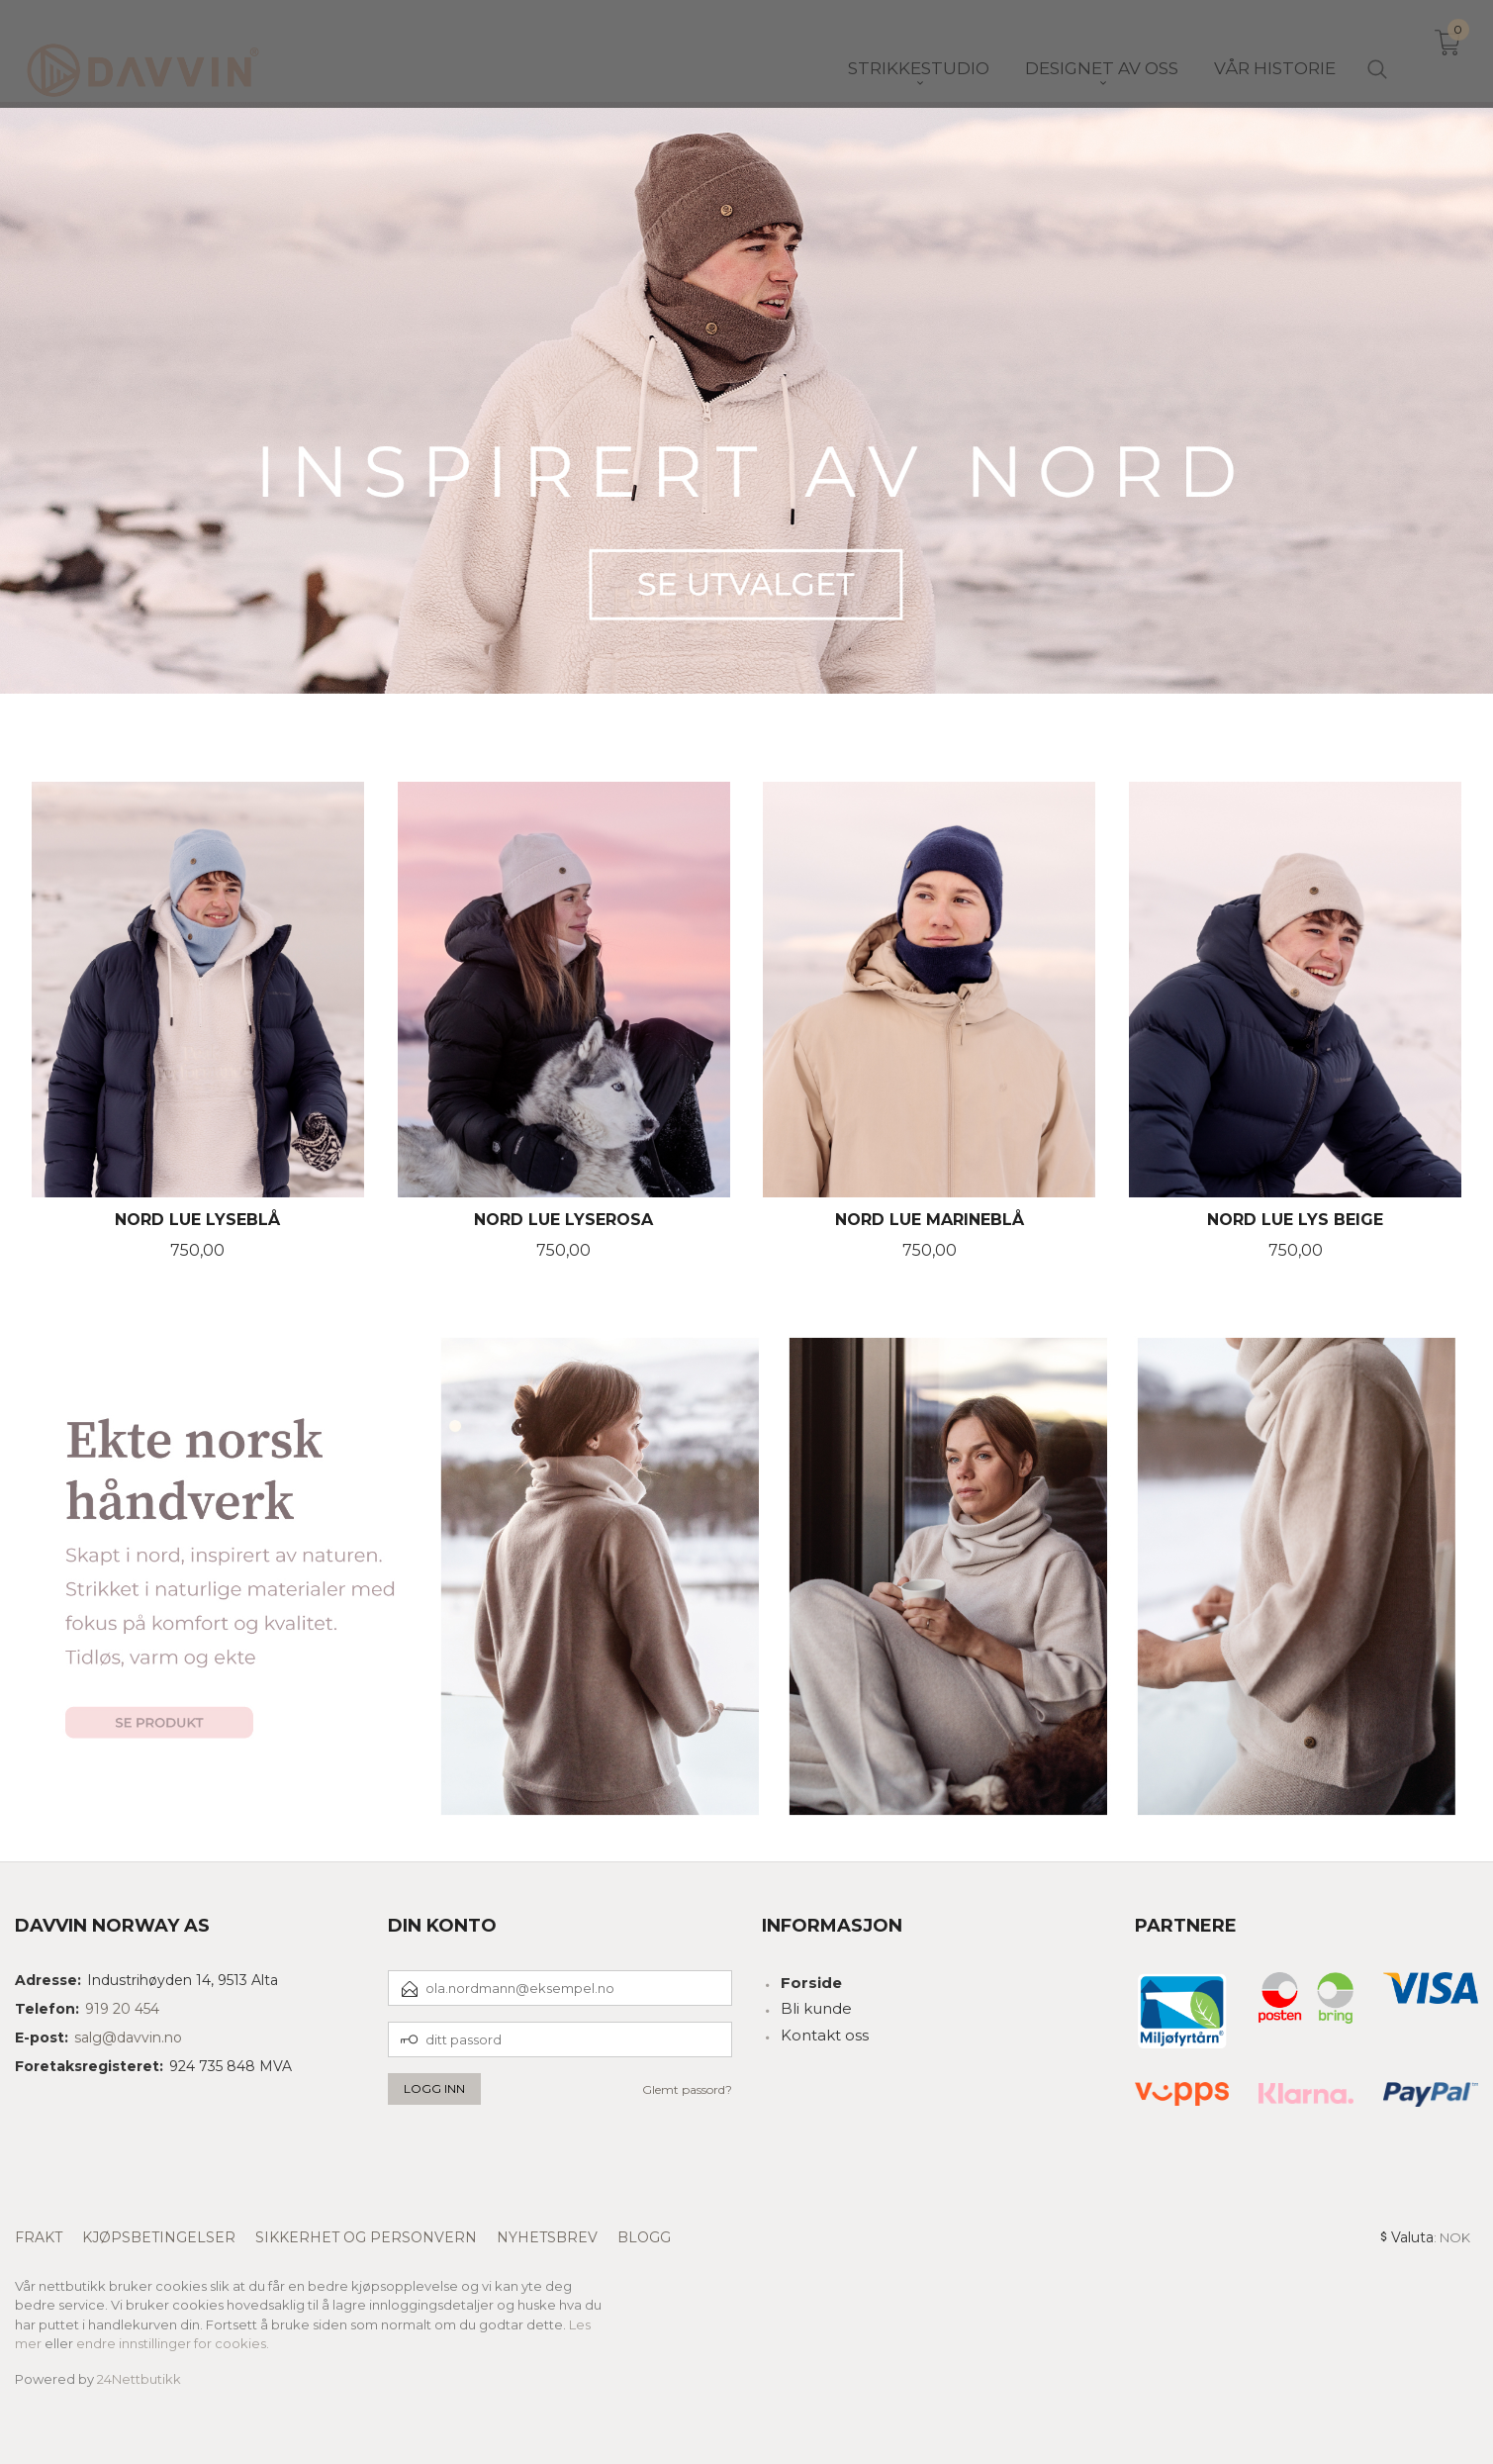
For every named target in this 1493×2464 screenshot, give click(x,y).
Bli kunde (816, 2008)
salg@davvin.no (128, 2037)
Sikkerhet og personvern (366, 2237)
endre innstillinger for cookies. (172, 2343)
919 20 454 (122, 2009)
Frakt (38, 2237)
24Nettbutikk (139, 2379)
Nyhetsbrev (547, 2237)
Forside (811, 1982)
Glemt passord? (687, 2089)
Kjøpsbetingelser (158, 2237)
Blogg (644, 2237)
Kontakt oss (825, 2035)
